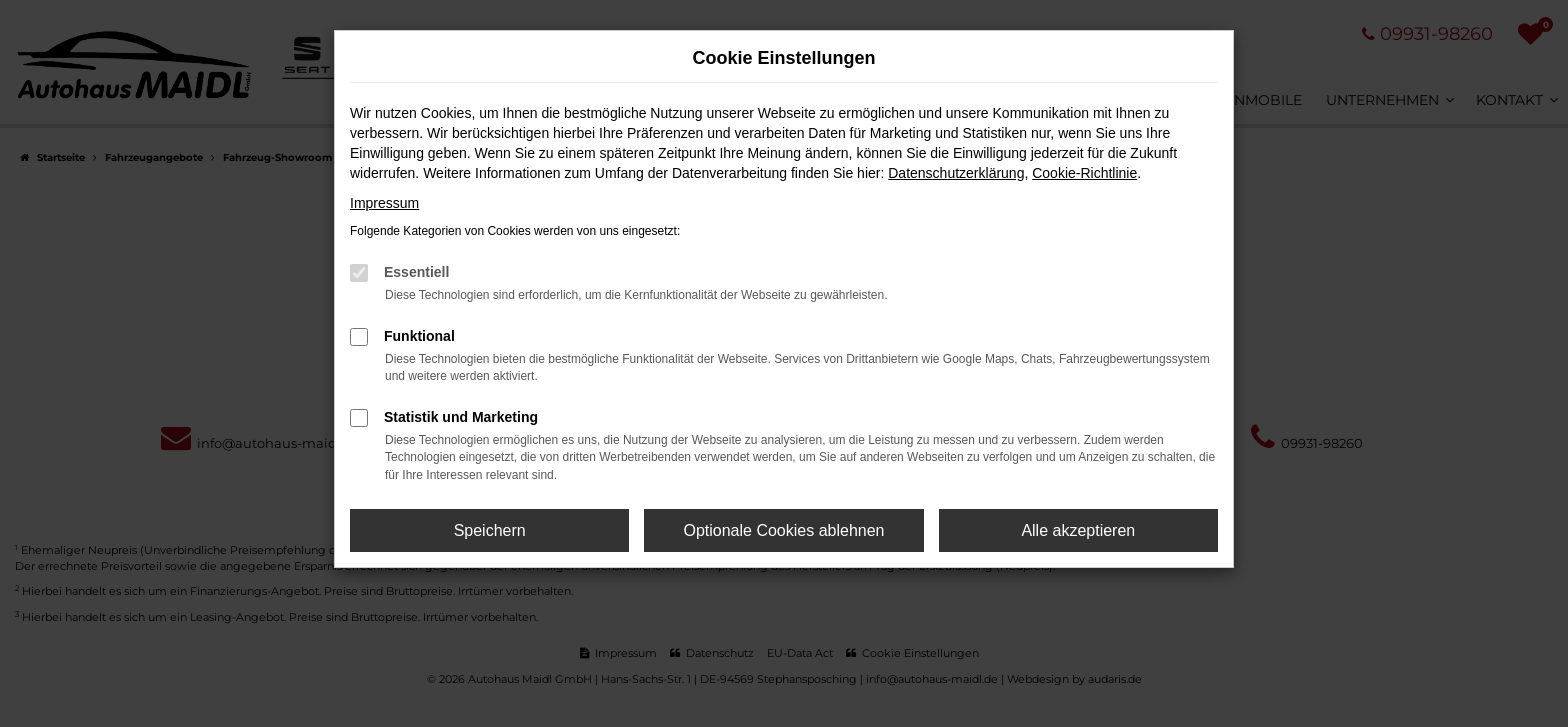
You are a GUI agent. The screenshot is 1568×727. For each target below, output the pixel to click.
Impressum (384, 203)
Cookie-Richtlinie (1084, 173)
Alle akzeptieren (1078, 530)
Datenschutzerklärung (956, 173)
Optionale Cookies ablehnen (783, 530)
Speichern (490, 530)
